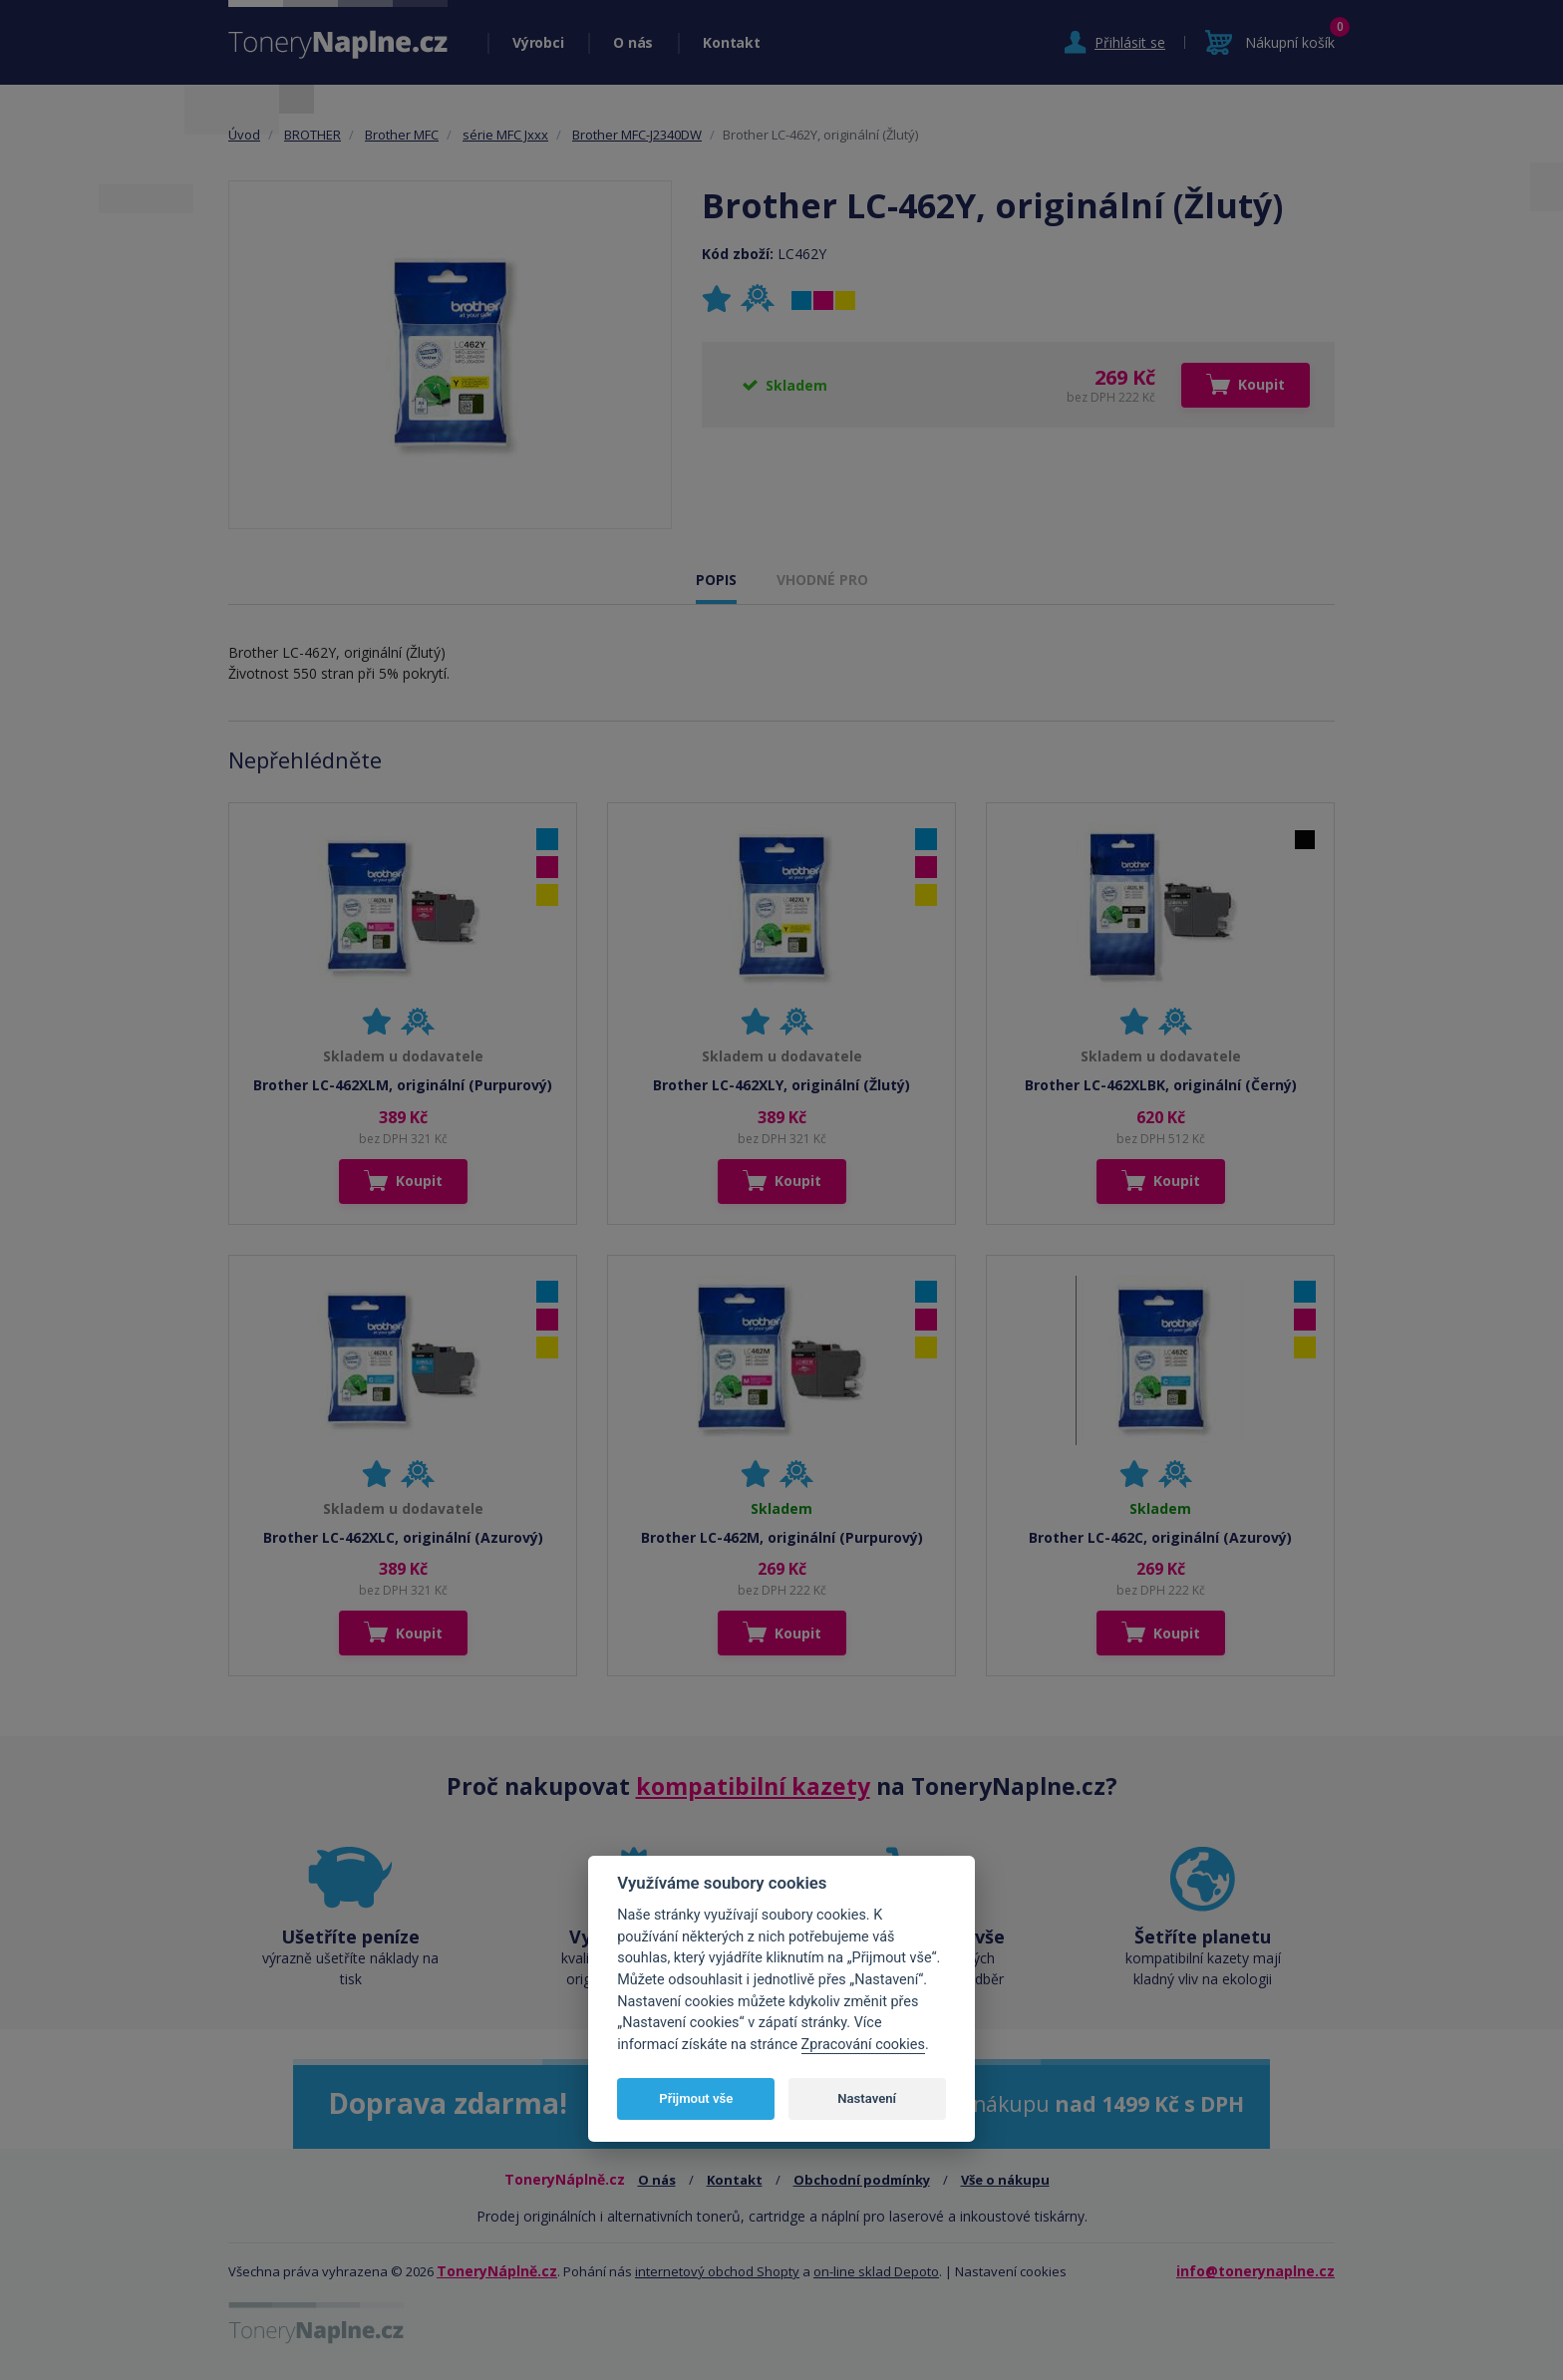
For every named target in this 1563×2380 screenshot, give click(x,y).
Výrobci (537, 42)
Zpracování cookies (863, 2044)
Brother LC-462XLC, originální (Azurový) (403, 1537)
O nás (633, 42)
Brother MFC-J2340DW (637, 135)
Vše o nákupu (1005, 2180)
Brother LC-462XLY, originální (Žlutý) (781, 1084)
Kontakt (731, 42)
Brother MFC (402, 135)
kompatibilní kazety (753, 1786)
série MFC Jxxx (505, 135)
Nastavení (866, 2098)
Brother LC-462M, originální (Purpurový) (782, 1537)
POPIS (716, 579)
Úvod (244, 135)
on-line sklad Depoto (876, 2271)
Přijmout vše (696, 2098)
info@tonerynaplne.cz (1255, 2270)
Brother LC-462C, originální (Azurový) (1160, 1537)
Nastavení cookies (1011, 2271)
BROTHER (312, 135)
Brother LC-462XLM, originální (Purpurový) (402, 1084)
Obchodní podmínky (861, 2180)
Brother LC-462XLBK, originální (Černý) (1161, 1084)
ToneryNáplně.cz (497, 2270)
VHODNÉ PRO (822, 579)
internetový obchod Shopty (717, 2271)
